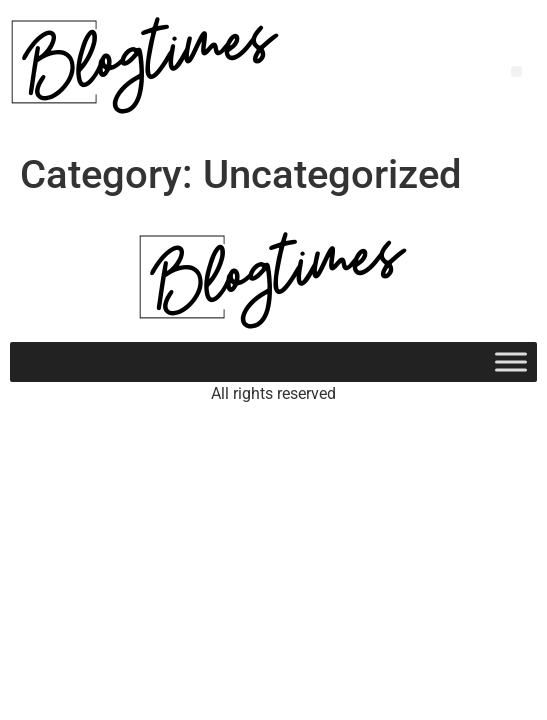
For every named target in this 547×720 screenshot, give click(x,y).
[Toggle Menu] (511, 361)
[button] (516, 71)
